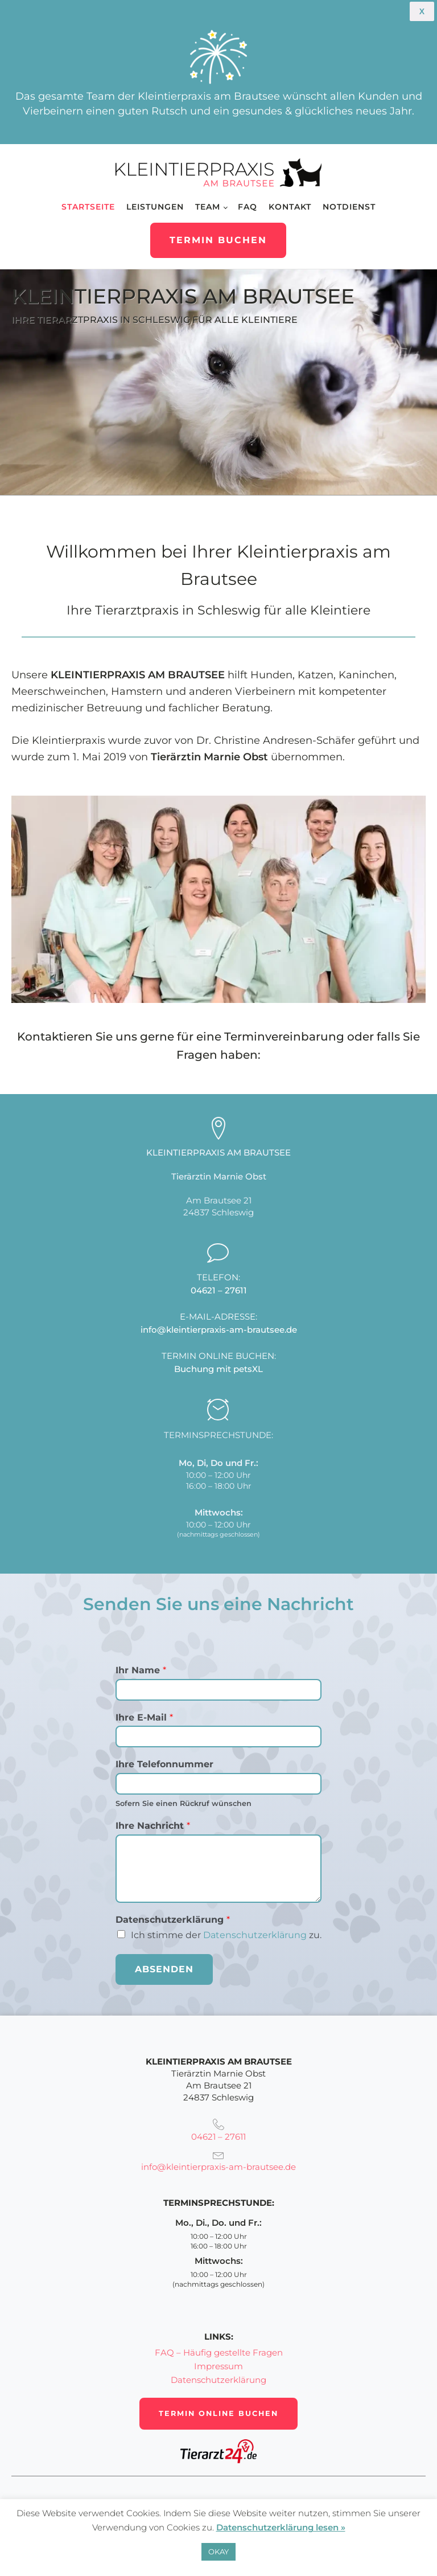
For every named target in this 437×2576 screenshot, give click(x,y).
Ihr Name (141, 1670)
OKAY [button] (218, 2551)
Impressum (218, 2366)
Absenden (164, 1969)
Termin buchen (218, 240)
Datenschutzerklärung (255, 1935)
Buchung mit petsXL (218, 1368)
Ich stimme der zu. (226, 1935)
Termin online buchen (218, 2413)
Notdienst (349, 207)
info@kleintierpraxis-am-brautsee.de (219, 1329)
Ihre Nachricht (153, 1825)
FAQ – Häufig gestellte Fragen (219, 2352)
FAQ (247, 207)
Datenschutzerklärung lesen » (280, 2527)
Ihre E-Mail (144, 1717)
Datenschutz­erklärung (173, 1919)
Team (207, 207)
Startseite (88, 207)
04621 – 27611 (219, 1290)
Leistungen (155, 207)
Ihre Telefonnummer (164, 1764)
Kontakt (290, 207)
